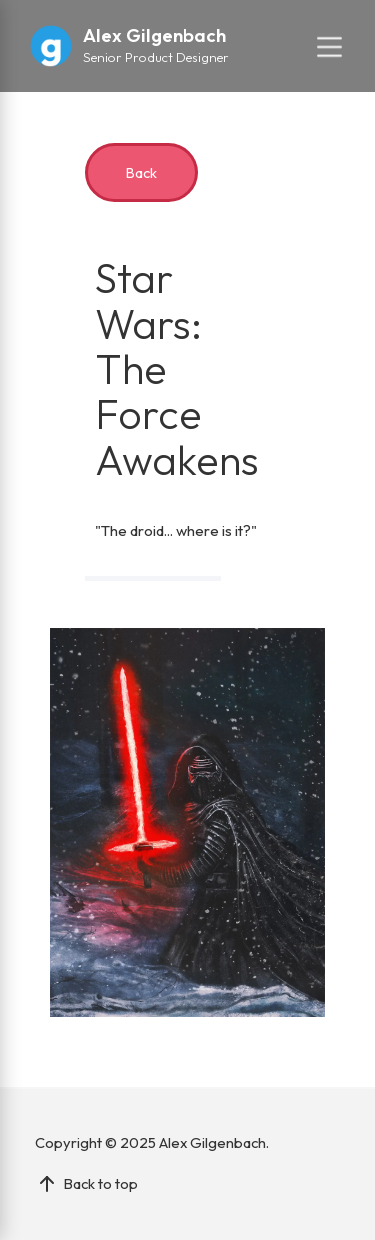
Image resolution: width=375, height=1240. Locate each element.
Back (141, 172)
